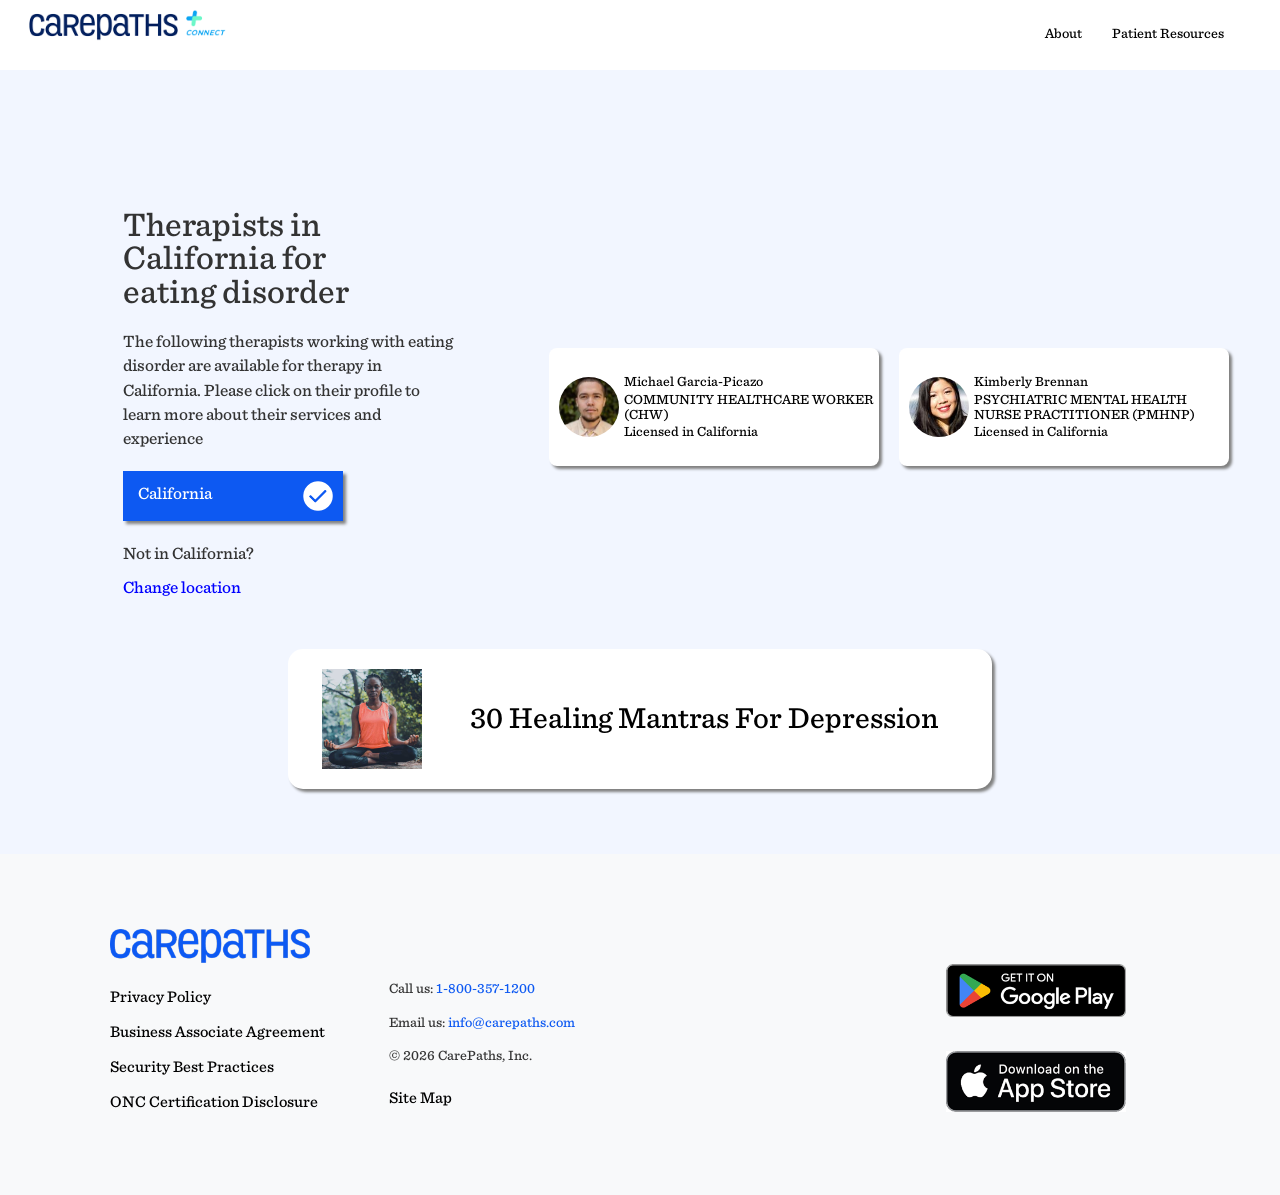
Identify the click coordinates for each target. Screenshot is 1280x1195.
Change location (182, 587)
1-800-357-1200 (485, 988)
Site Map (420, 1097)
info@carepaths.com (511, 1022)
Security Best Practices (192, 1066)
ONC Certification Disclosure (214, 1101)
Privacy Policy (160, 996)
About (1063, 33)
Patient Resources (1168, 33)
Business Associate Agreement (217, 1031)
